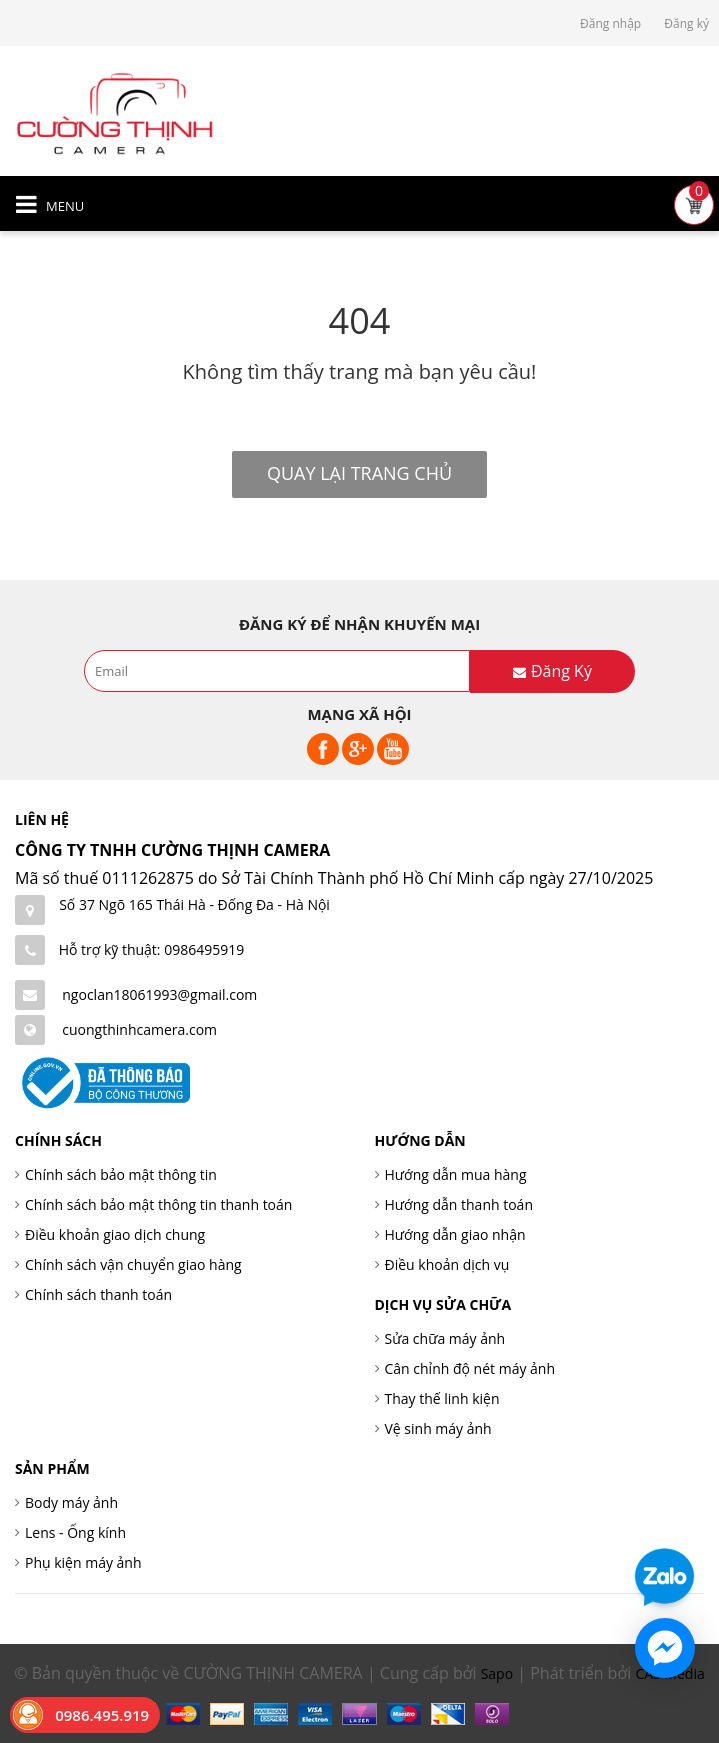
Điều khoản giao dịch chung (115, 1234)
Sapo (497, 1673)
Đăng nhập (610, 23)
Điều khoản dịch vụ (447, 1264)
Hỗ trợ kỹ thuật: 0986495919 (152, 949)
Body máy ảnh (71, 1502)
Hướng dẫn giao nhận (455, 1234)
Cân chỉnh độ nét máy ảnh (470, 1368)
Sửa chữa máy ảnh (445, 1338)
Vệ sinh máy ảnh (438, 1428)
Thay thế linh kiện (442, 1398)
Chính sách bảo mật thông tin (121, 1174)
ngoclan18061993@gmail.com (159, 994)
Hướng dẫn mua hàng (456, 1174)
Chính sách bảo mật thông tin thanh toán (158, 1204)
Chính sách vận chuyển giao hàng (133, 1264)
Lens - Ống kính (75, 1532)
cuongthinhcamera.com (139, 1029)
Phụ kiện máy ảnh (83, 1562)
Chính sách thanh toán (98, 1294)
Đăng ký (686, 23)
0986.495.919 (102, 1715)
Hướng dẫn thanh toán (459, 1204)
